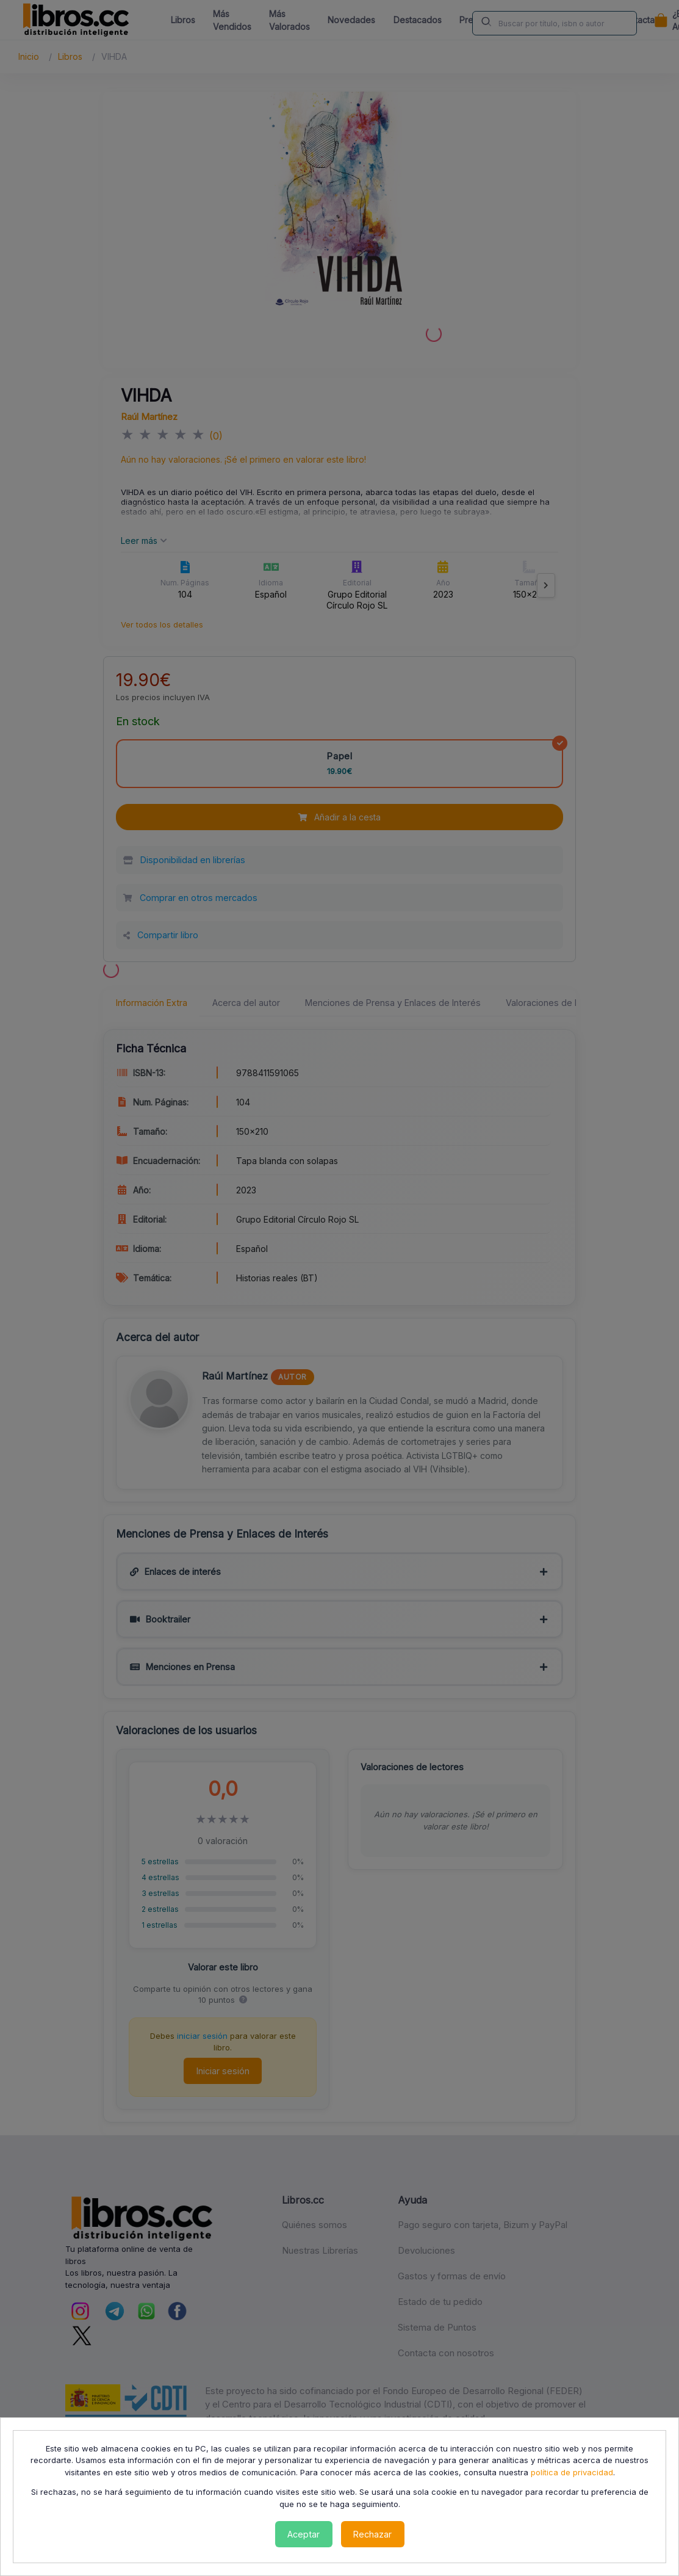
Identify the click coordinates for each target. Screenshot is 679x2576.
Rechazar (372, 2534)
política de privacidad (572, 2472)
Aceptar (303, 2534)
